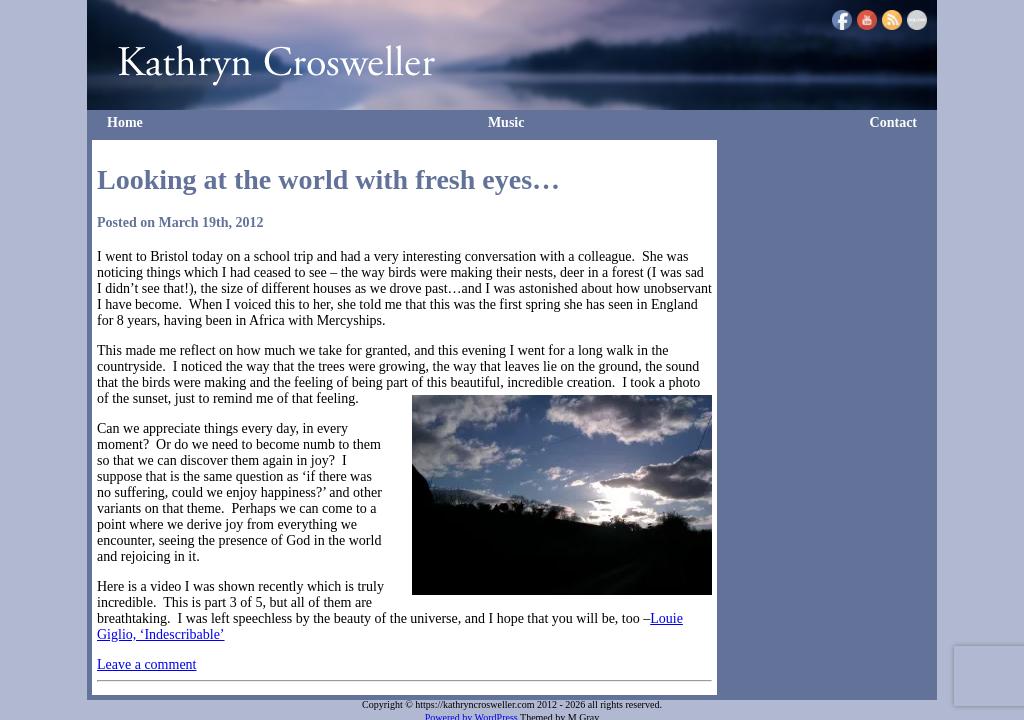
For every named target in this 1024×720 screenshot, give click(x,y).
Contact (893, 122)
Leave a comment (147, 664)
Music (506, 122)
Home (125, 122)
